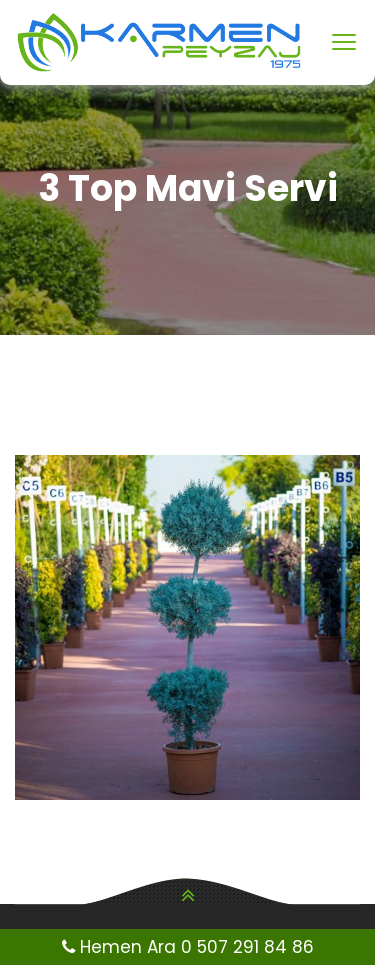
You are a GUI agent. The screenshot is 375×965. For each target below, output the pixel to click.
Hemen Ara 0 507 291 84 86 (188, 947)
